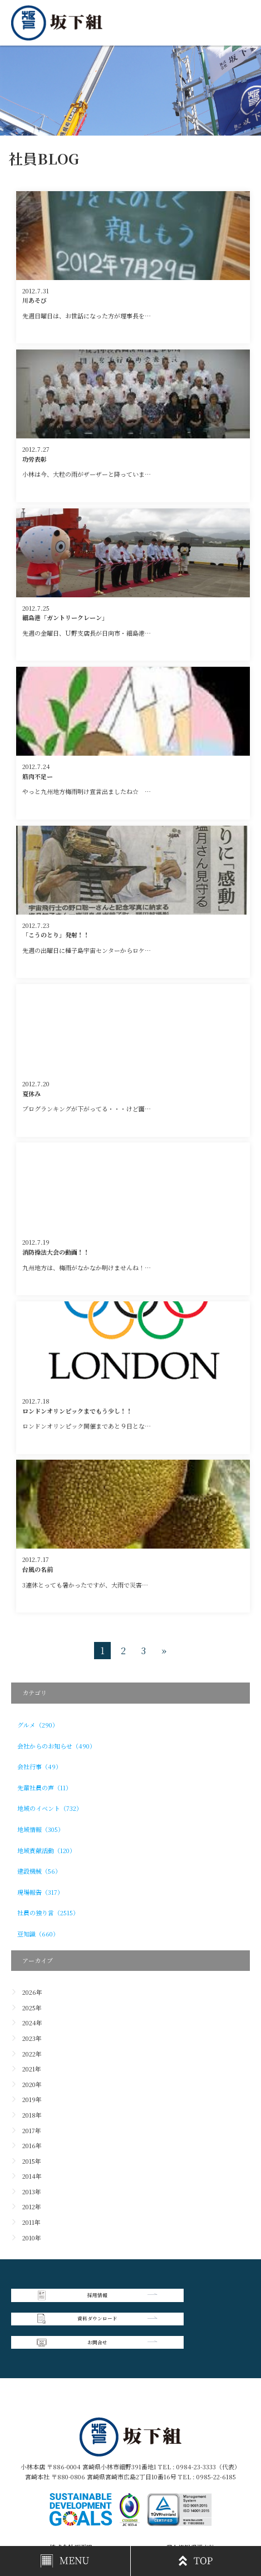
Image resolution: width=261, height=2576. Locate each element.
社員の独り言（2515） (48, 1912)
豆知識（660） (38, 1933)
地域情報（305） (40, 1829)
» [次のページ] (163, 1650)
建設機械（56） (39, 1870)
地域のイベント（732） (49, 1808)
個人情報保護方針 (190, 2503)
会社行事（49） (39, 1766)
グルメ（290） (37, 1724)
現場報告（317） (40, 1892)
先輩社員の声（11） (44, 1787)
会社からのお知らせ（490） (56, 1745)
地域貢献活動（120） (46, 1850)
